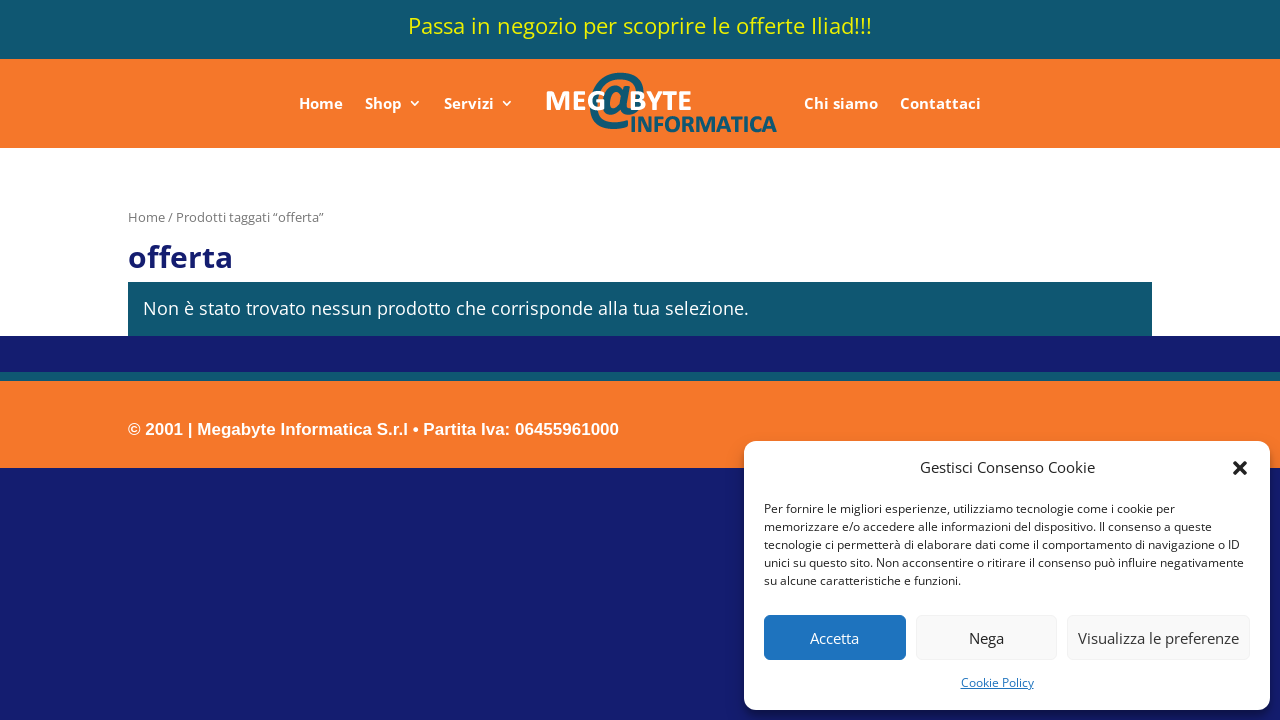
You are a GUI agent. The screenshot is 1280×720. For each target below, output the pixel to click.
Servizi (469, 103)
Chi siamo (841, 103)
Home (321, 103)
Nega (986, 638)
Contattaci (940, 103)
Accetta (834, 638)
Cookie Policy (997, 682)
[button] (1240, 468)
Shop (383, 103)
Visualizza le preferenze (1158, 638)
